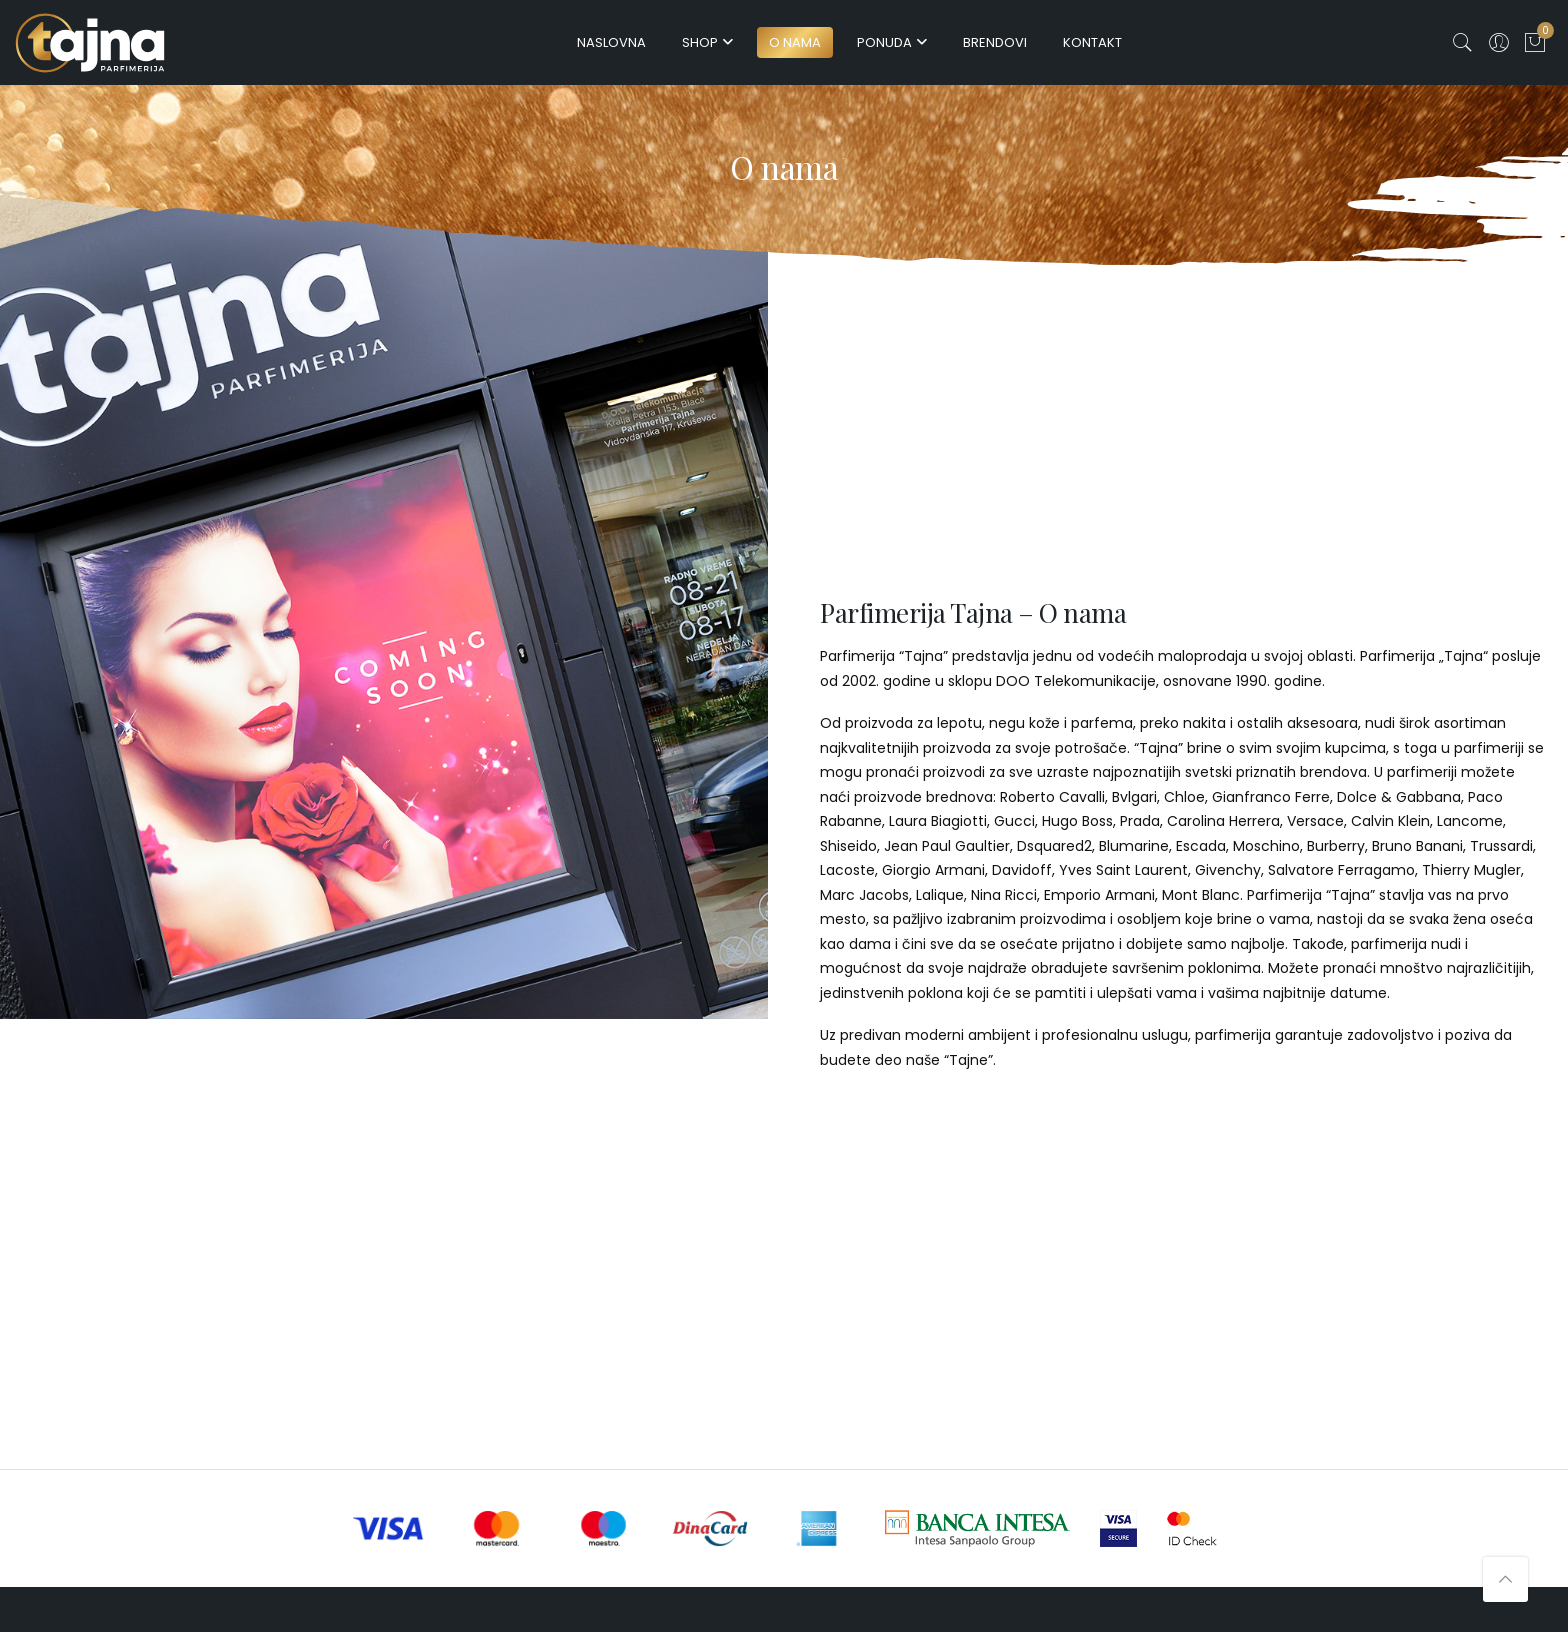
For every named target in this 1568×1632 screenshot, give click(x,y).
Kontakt (1092, 42)
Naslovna (611, 42)
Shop (700, 42)
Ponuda (884, 42)
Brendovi (995, 42)
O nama (795, 42)
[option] (384, 591)
